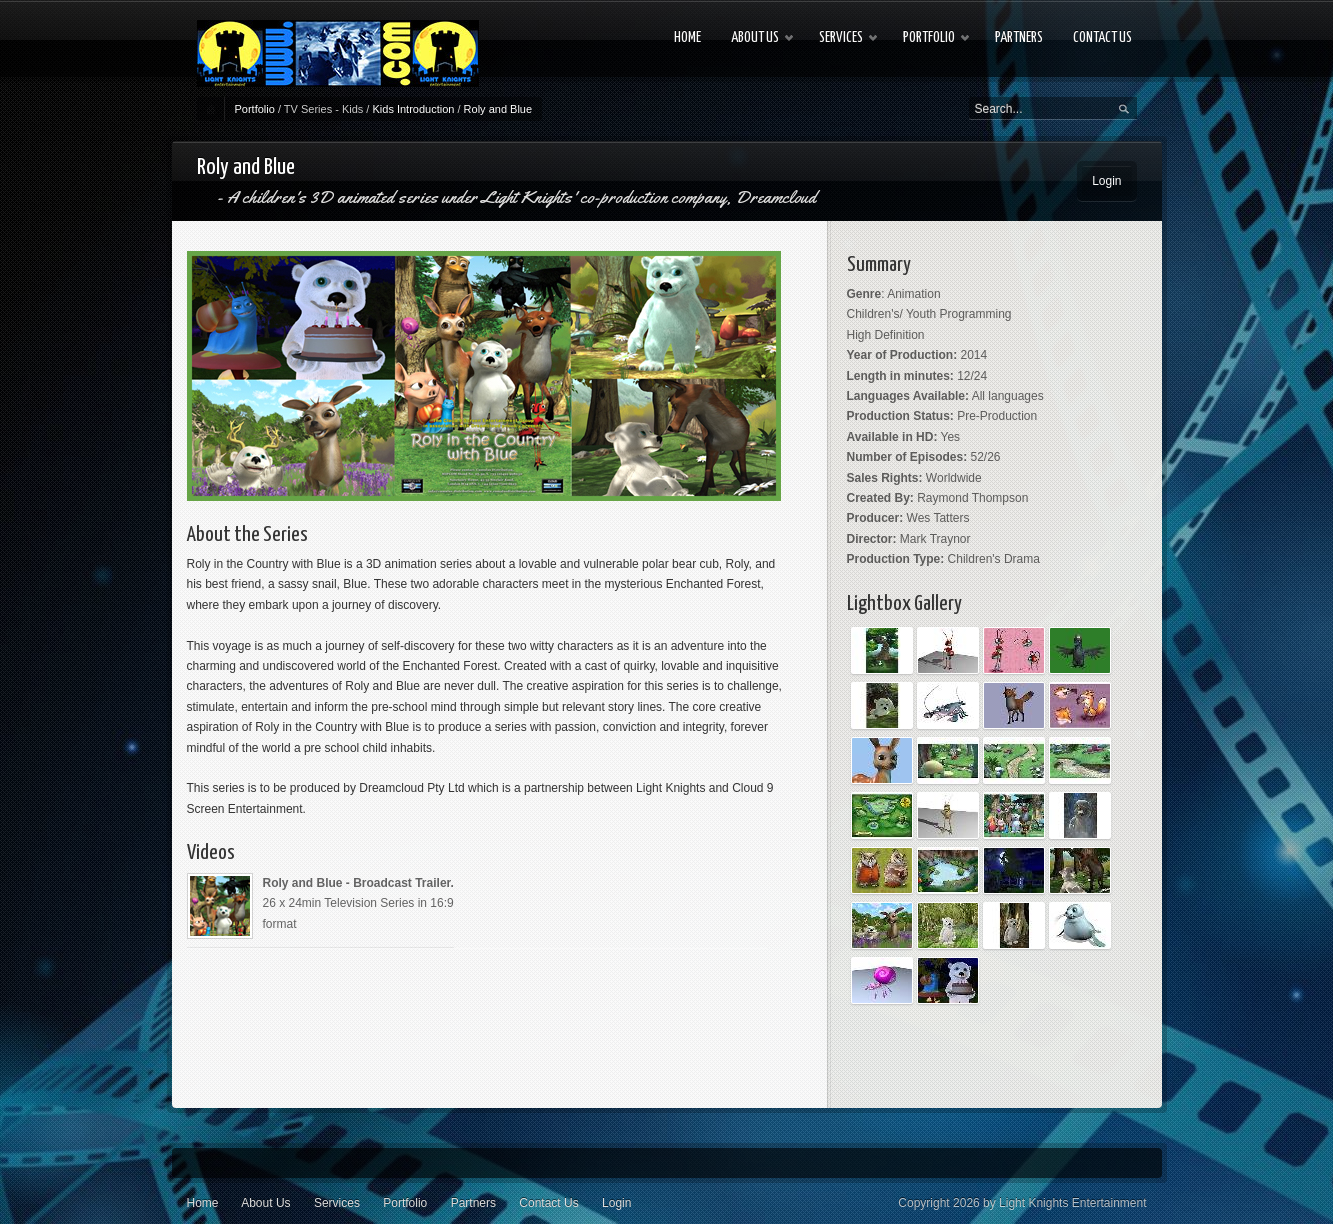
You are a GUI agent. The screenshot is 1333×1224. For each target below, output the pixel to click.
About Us (265, 1203)
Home (203, 1203)
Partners (473, 1203)
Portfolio (255, 109)
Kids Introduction (413, 109)
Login (1106, 181)
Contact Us (548, 1203)
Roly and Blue (498, 109)
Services (337, 1203)
